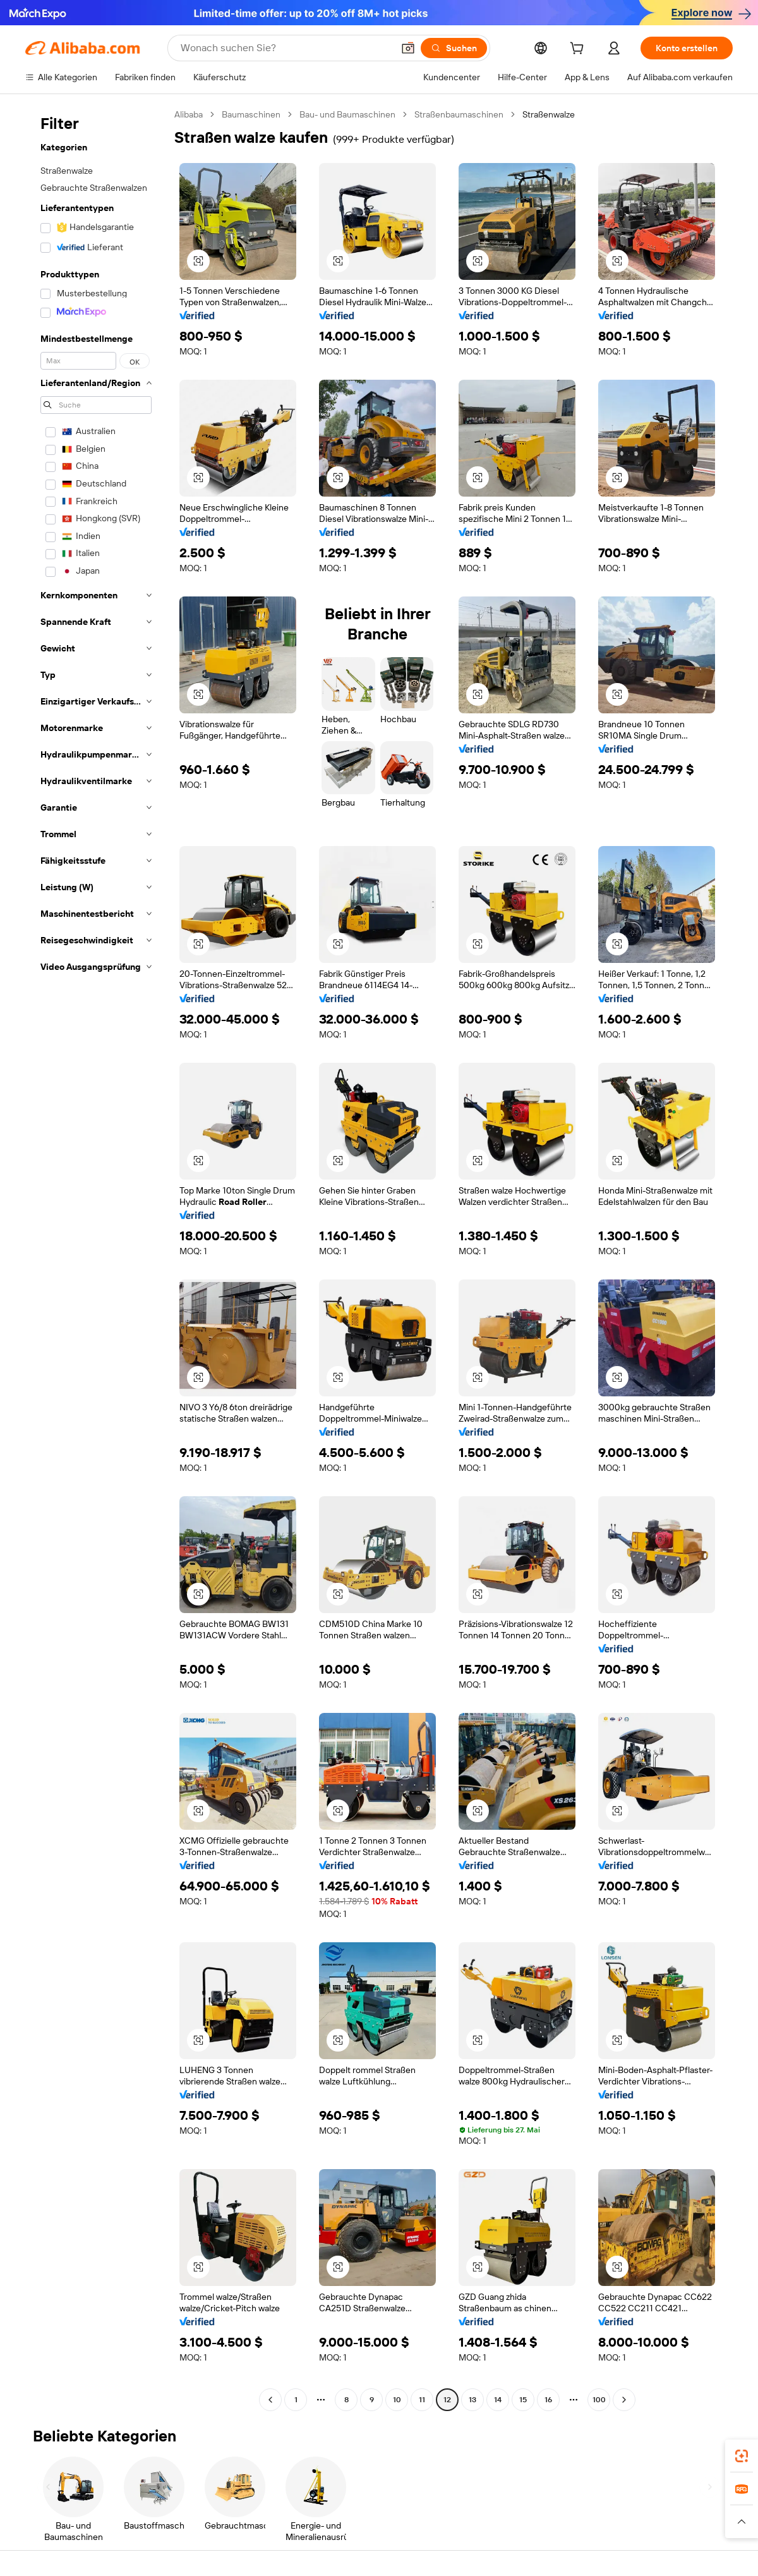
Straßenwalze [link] (548, 114)
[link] (741, 2456)
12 (447, 2399)
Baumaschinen (251, 114)
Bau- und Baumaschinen (347, 114)
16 (548, 2399)
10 (397, 2399)
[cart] (579, 50)
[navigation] (96, 1258)
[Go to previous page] (270, 2399)
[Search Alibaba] (285, 48)
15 (523, 2399)
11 (422, 2399)
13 (472, 2399)
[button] (408, 48)
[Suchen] (454, 48)
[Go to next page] (624, 2399)
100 (599, 2399)
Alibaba (188, 114)
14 (498, 2399)
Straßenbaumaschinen (458, 114)
